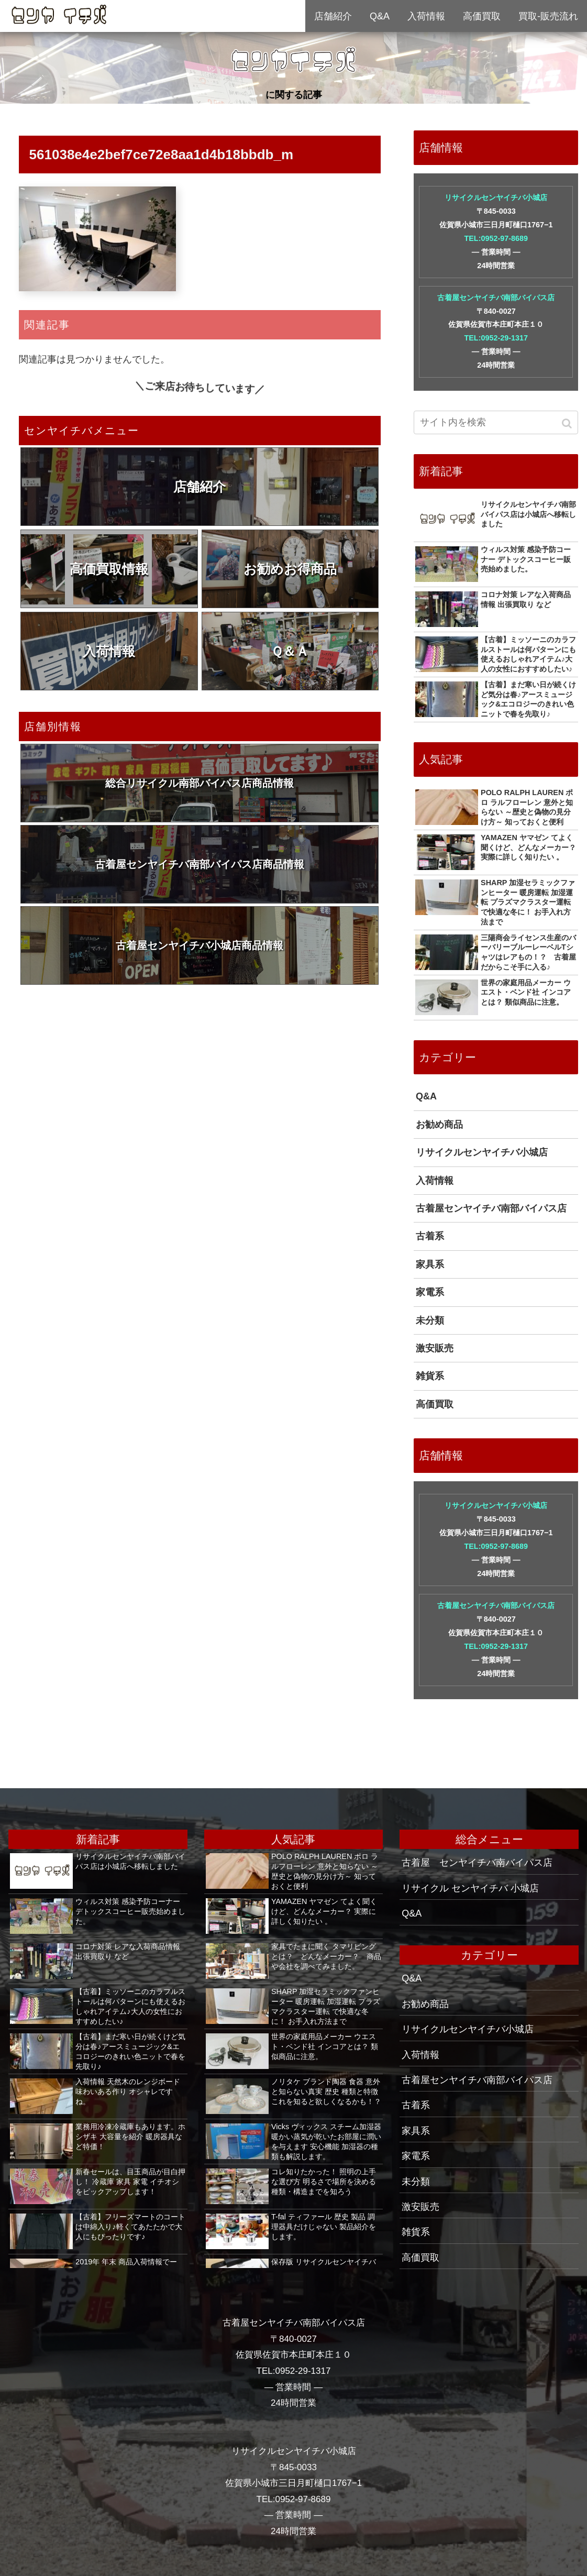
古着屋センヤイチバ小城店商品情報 (199, 945)
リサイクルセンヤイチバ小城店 (496, 197)
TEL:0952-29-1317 (496, 338)
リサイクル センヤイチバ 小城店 (470, 1888)
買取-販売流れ (548, 16)
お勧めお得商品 (290, 569)
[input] (496, 422)
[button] (568, 423)
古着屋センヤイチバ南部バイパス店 (496, 297)
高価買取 (434, 1404)
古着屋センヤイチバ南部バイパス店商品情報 (199, 864)
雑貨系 (430, 1376)
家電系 (430, 1292)
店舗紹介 (199, 486)
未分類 (430, 1320)
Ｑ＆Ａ (290, 651)
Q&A (426, 1096)
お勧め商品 (439, 1124)
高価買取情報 (109, 569)
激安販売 (434, 1348)
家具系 (430, 1264)
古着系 (430, 1236)
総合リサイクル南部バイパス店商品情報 (199, 783)
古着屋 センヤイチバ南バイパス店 (477, 1862)
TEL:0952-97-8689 (496, 238)
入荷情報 (109, 651)
